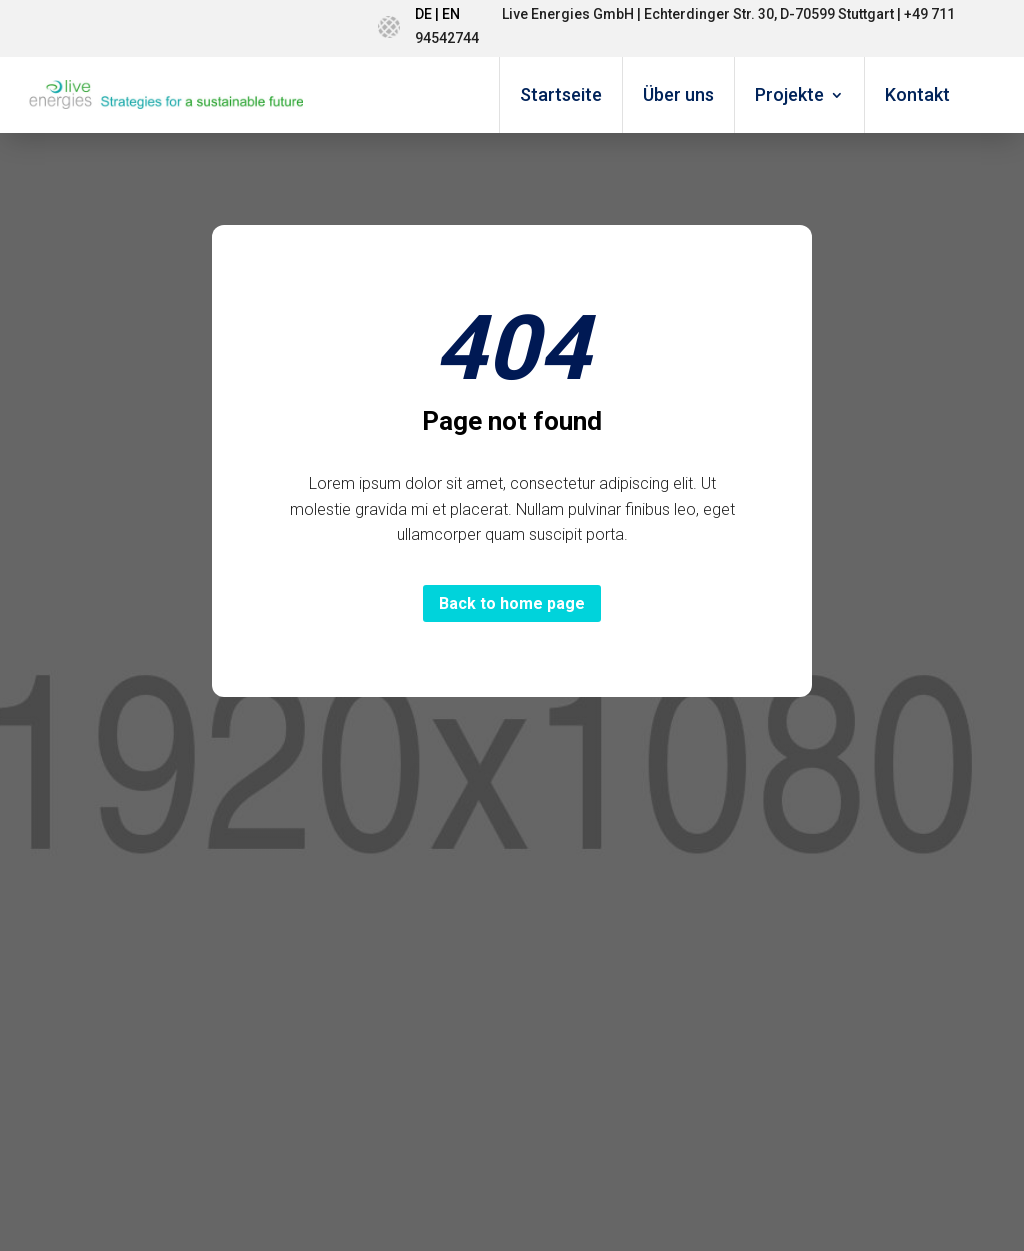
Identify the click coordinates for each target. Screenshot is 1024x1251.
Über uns (678, 94)
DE (423, 14)
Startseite (561, 94)
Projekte (789, 94)
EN (451, 14)
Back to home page (512, 603)
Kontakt (917, 94)
